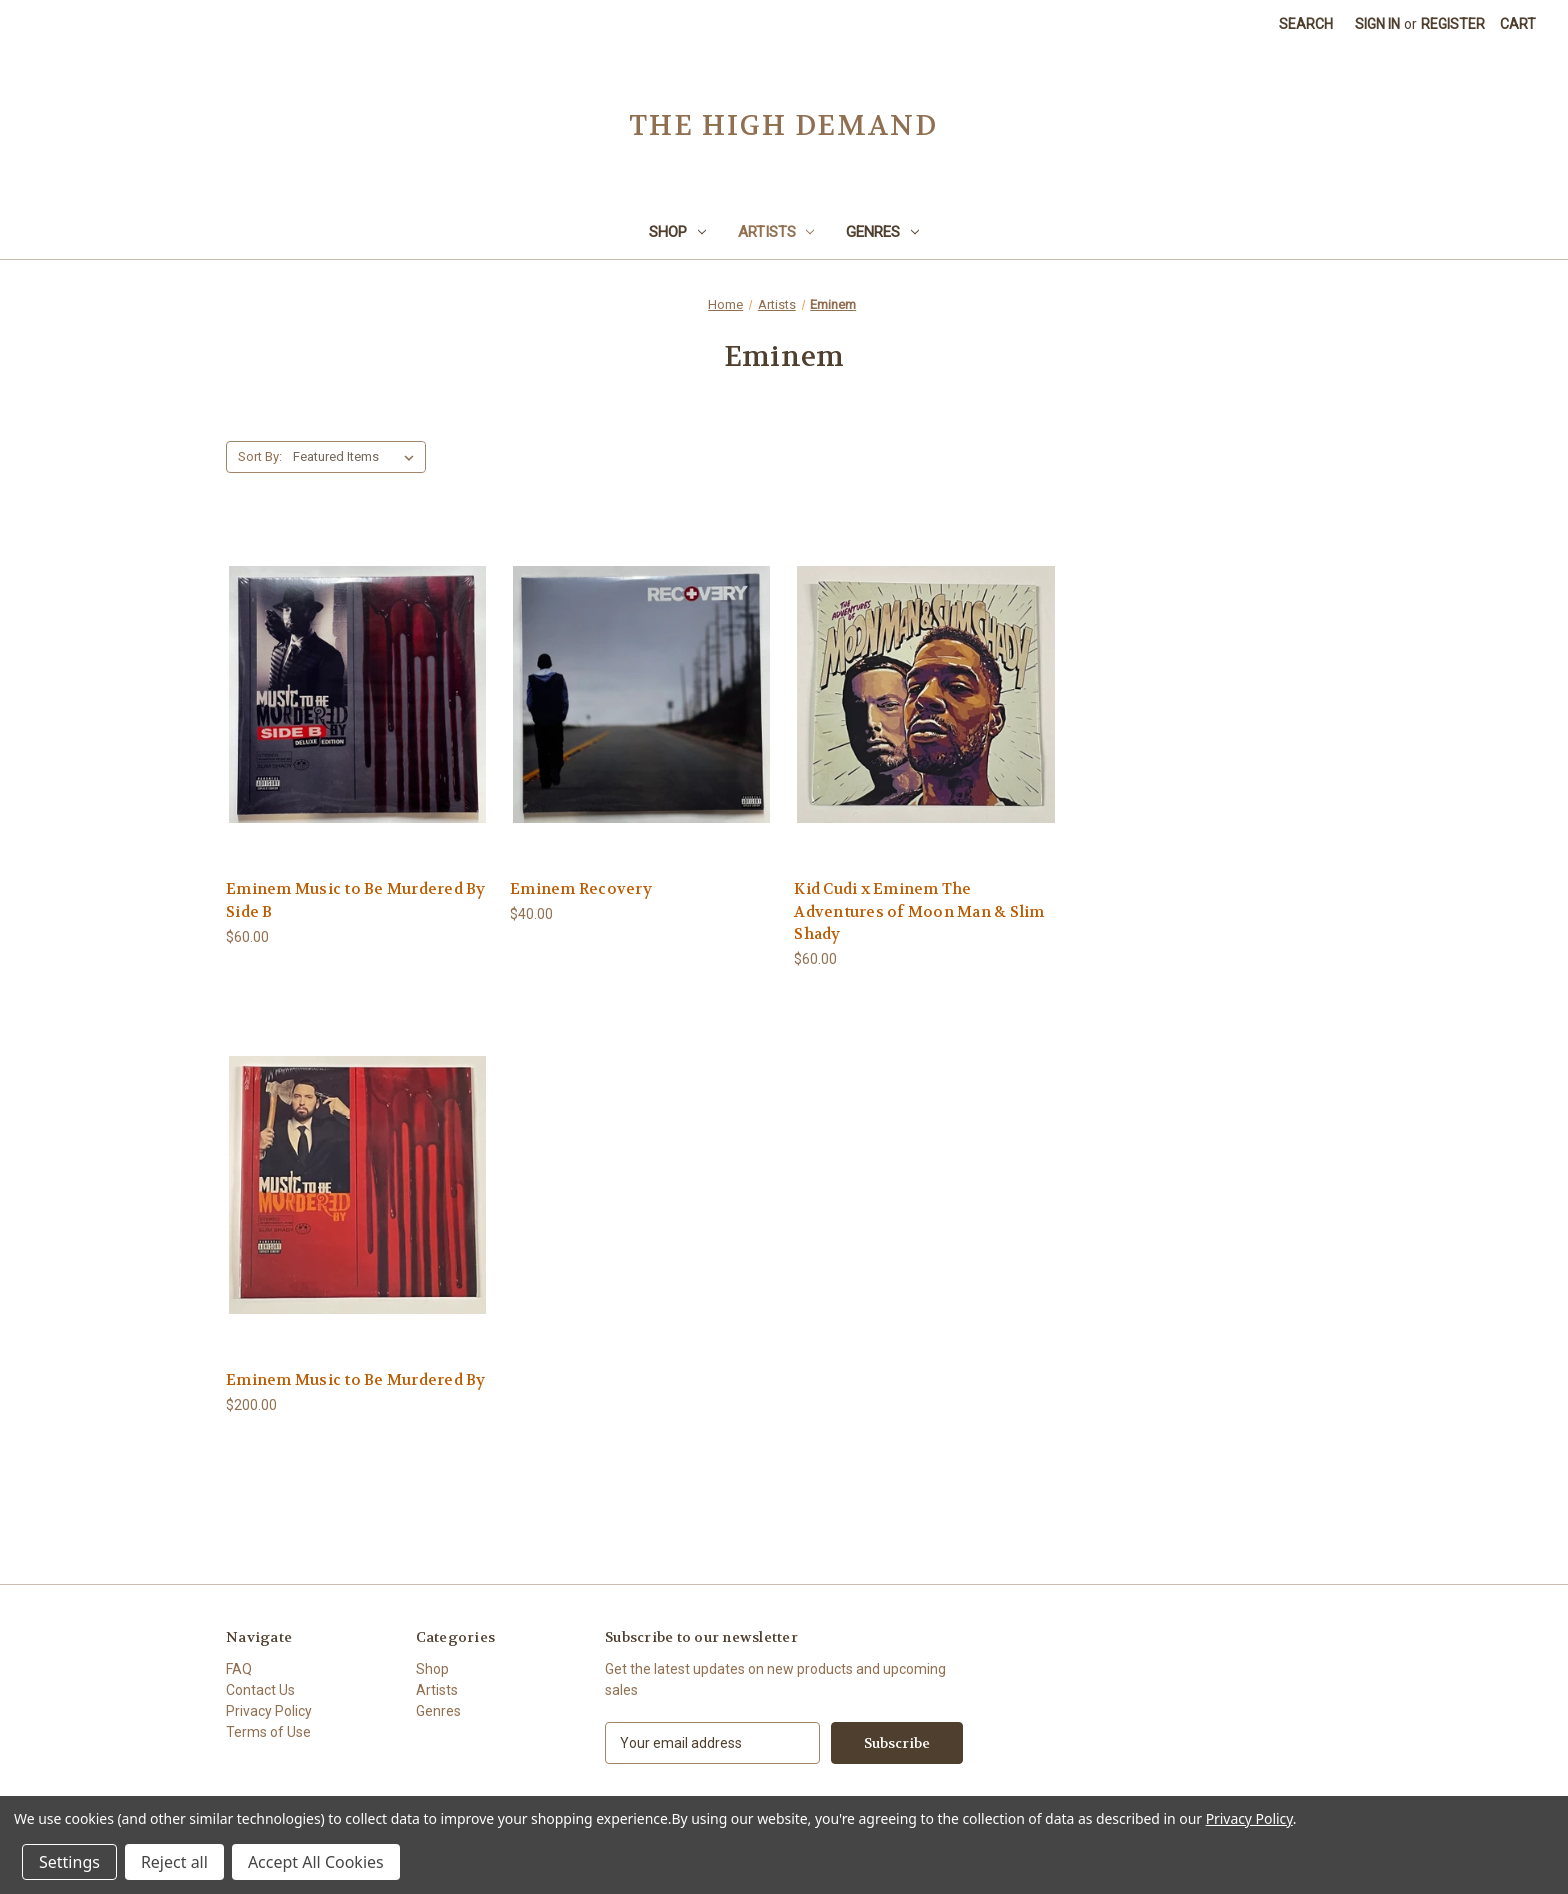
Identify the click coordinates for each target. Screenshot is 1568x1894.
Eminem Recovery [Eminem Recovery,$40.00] (581, 889)
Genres (882, 232)
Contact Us (260, 1690)
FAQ (239, 1669)
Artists (776, 232)
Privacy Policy (269, 1711)
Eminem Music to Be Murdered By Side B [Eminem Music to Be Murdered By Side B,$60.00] (356, 900)
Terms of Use (268, 1732)
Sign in (1377, 24)
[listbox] (357, 457)
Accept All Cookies (316, 1862)
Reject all (174, 1862)
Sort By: (260, 456)
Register (1453, 24)
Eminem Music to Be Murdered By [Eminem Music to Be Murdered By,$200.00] (356, 1380)
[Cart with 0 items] (1518, 24)
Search (1306, 24)
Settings (69, 1862)
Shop (677, 232)
